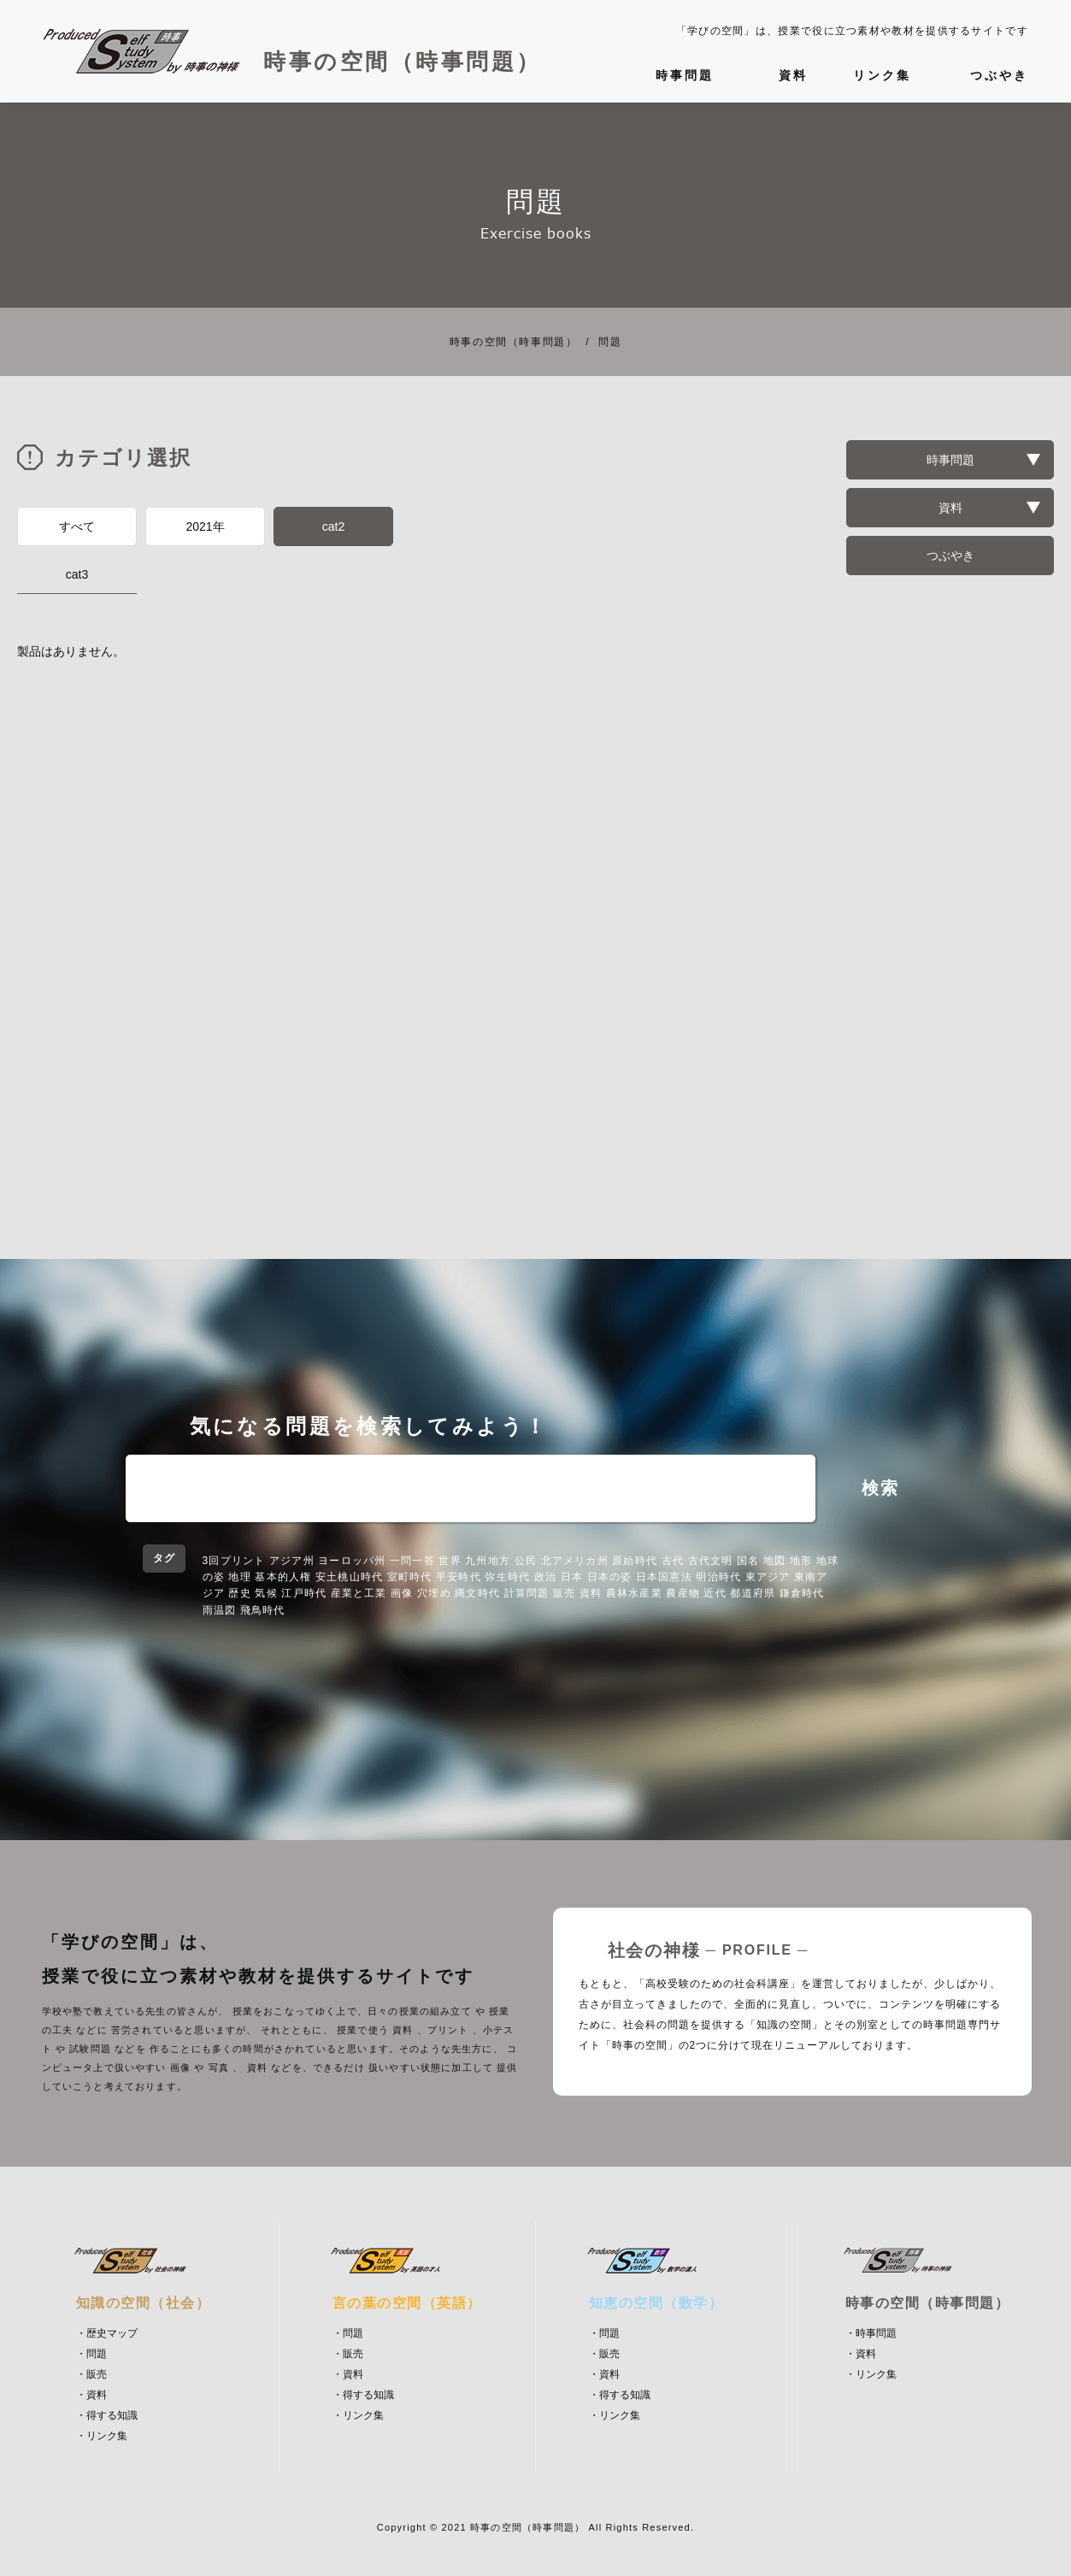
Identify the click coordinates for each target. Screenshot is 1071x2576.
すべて (77, 526)
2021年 (204, 526)
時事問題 (685, 75)
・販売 (91, 2374)
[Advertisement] (390, 789)
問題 (599, 342)
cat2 (333, 526)
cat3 (77, 574)
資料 (793, 75)
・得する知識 (107, 2415)
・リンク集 (101, 2436)
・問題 (91, 2354)
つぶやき (999, 75)
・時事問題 (871, 2333)
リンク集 (882, 75)
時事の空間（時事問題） (514, 342)
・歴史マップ (107, 2333)
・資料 (91, 2395)
